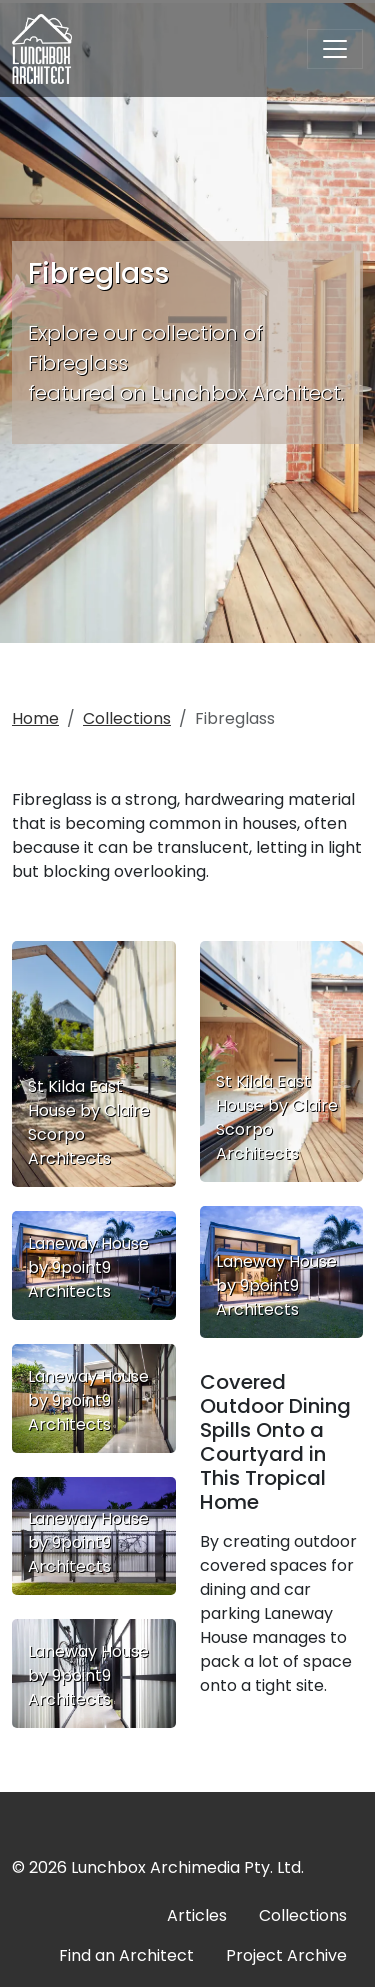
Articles (197, 1915)
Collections (127, 718)
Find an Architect (126, 1955)
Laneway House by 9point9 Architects (88, 1267)
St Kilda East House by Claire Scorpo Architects (89, 1122)
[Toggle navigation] (335, 49)
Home (35, 718)
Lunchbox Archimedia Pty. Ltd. (187, 1867)
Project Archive (286, 1955)
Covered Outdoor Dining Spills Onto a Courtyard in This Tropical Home (275, 1442)
